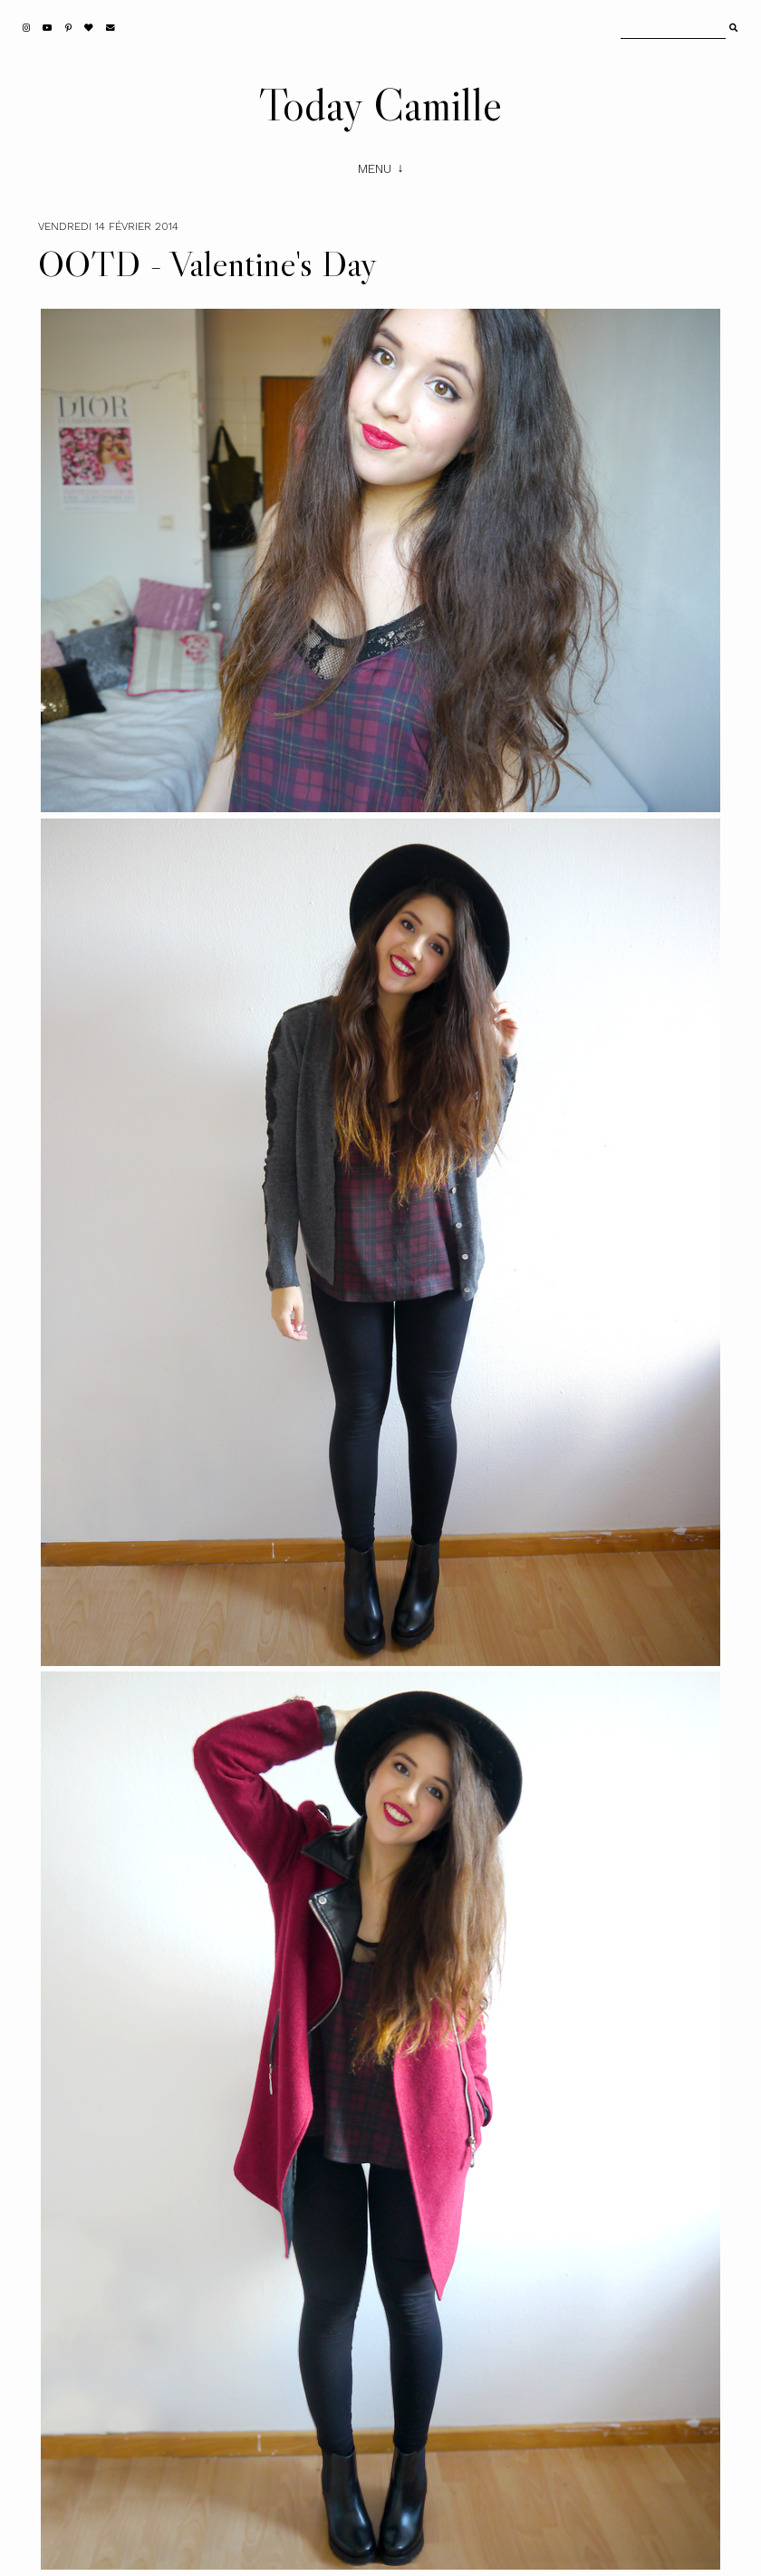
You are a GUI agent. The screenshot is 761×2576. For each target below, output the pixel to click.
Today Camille (380, 104)
